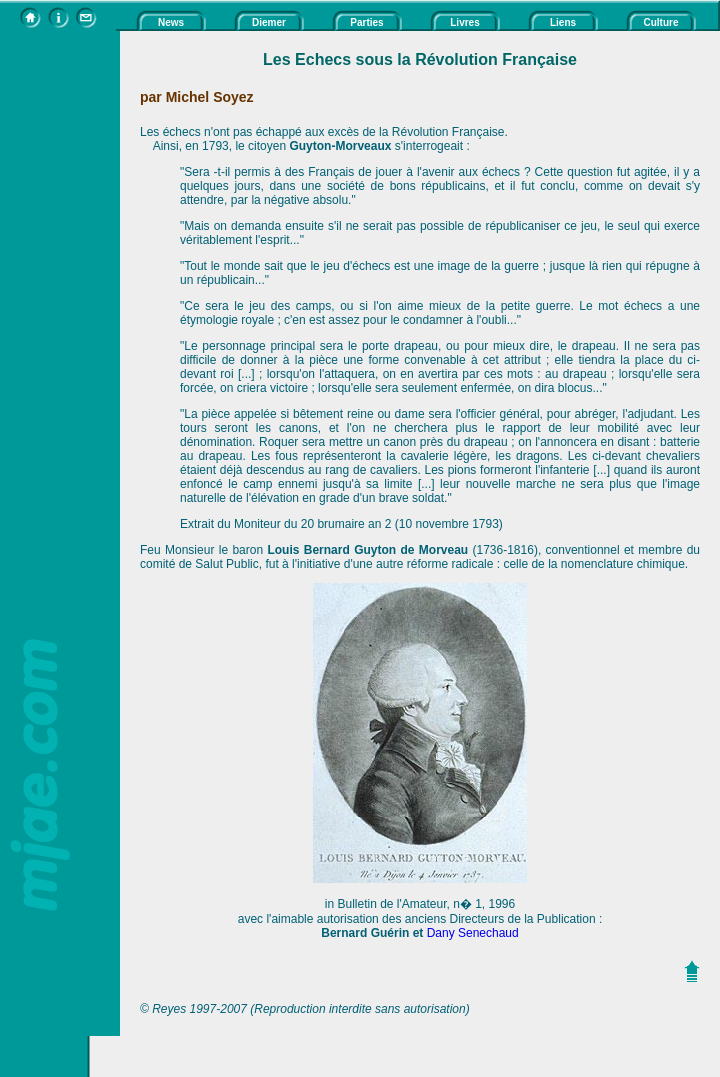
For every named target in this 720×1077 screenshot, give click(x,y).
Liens (563, 22)
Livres (464, 22)
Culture (661, 22)
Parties (366, 22)
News (171, 22)
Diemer (269, 22)
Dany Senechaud (473, 933)
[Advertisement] (60, 331)
